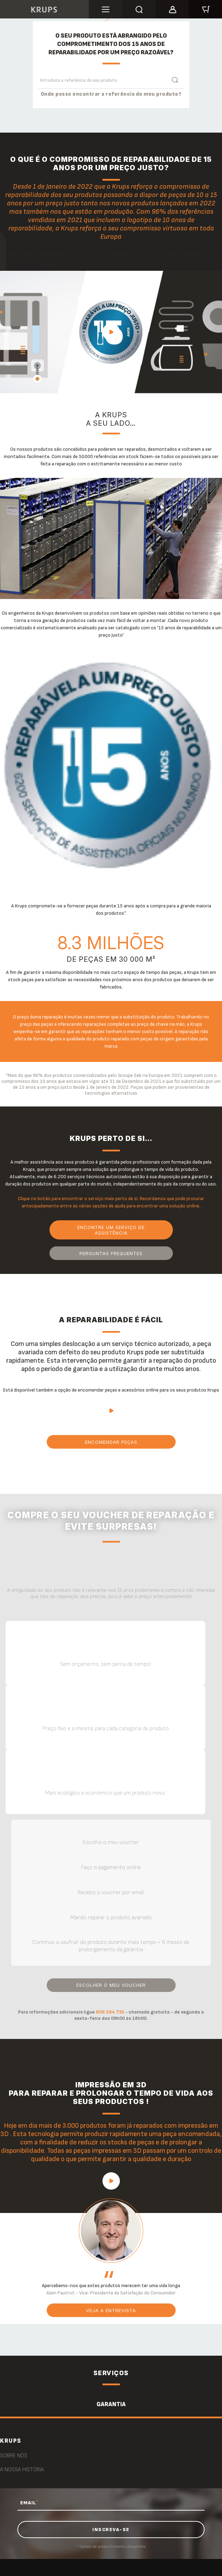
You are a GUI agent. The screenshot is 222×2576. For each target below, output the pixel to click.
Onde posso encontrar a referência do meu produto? (111, 94)
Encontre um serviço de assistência (111, 1230)
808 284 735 (109, 2012)
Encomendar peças (111, 1442)
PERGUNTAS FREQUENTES (111, 1253)
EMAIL (29, 2502)
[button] (172, 8)
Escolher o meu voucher (111, 1985)
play (111, 332)
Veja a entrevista (111, 2310)
